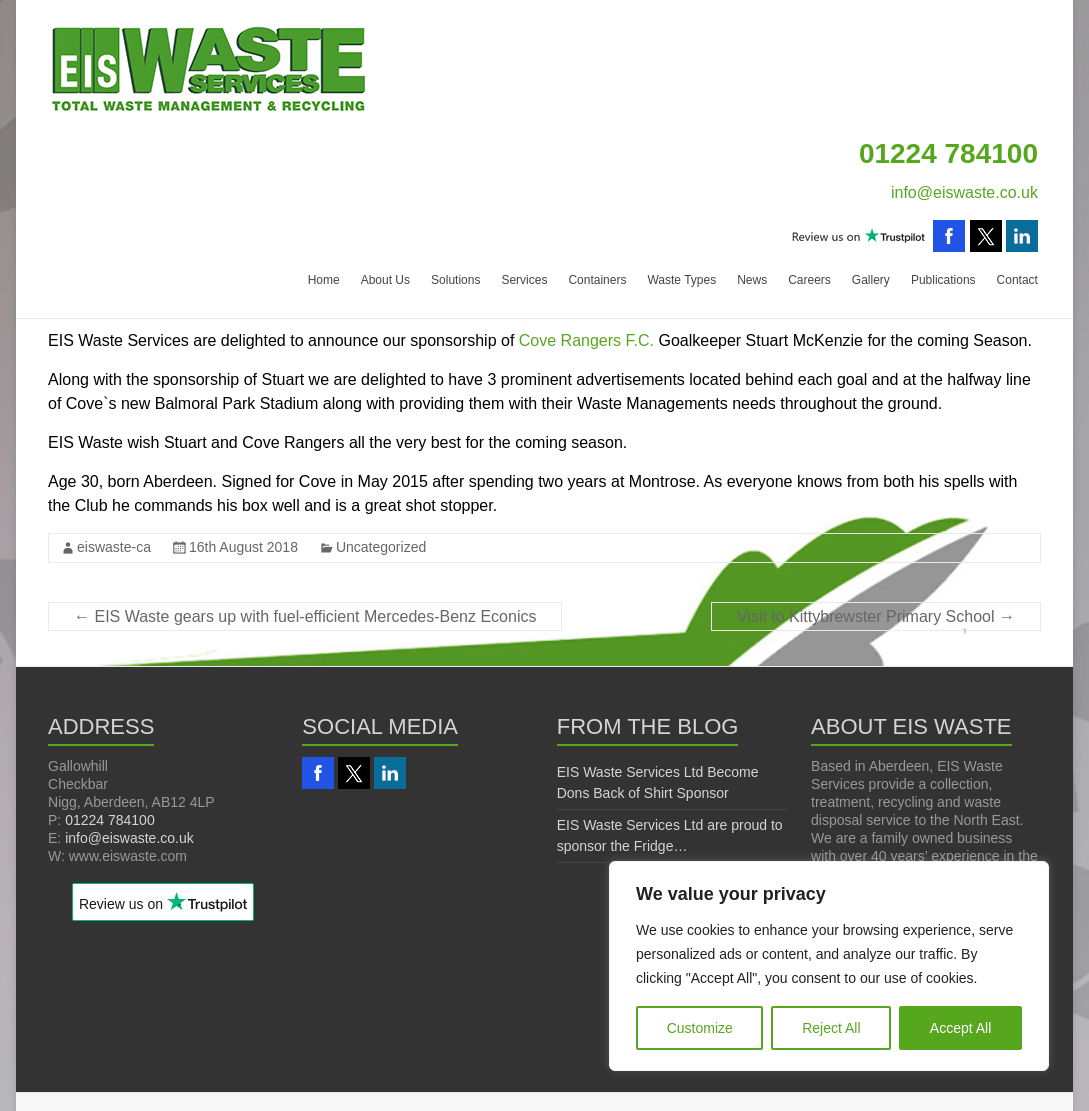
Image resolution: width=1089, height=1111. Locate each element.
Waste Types (681, 280)
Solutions (455, 280)
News (752, 280)
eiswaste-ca (114, 547)
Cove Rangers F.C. (586, 340)
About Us (385, 280)
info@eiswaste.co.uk (964, 192)
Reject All (831, 1028)
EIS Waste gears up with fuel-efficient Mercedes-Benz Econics (305, 616)
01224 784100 (110, 820)
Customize (700, 1028)
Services (524, 280)
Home (324, 280)
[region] (829, 966)
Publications (943, 280)
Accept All (960, 1028)
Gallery (871, 280)
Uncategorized (381, 547)
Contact (1017, 280)
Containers (597, 280)
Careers (809, 280)
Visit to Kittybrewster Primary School (876, 616)
